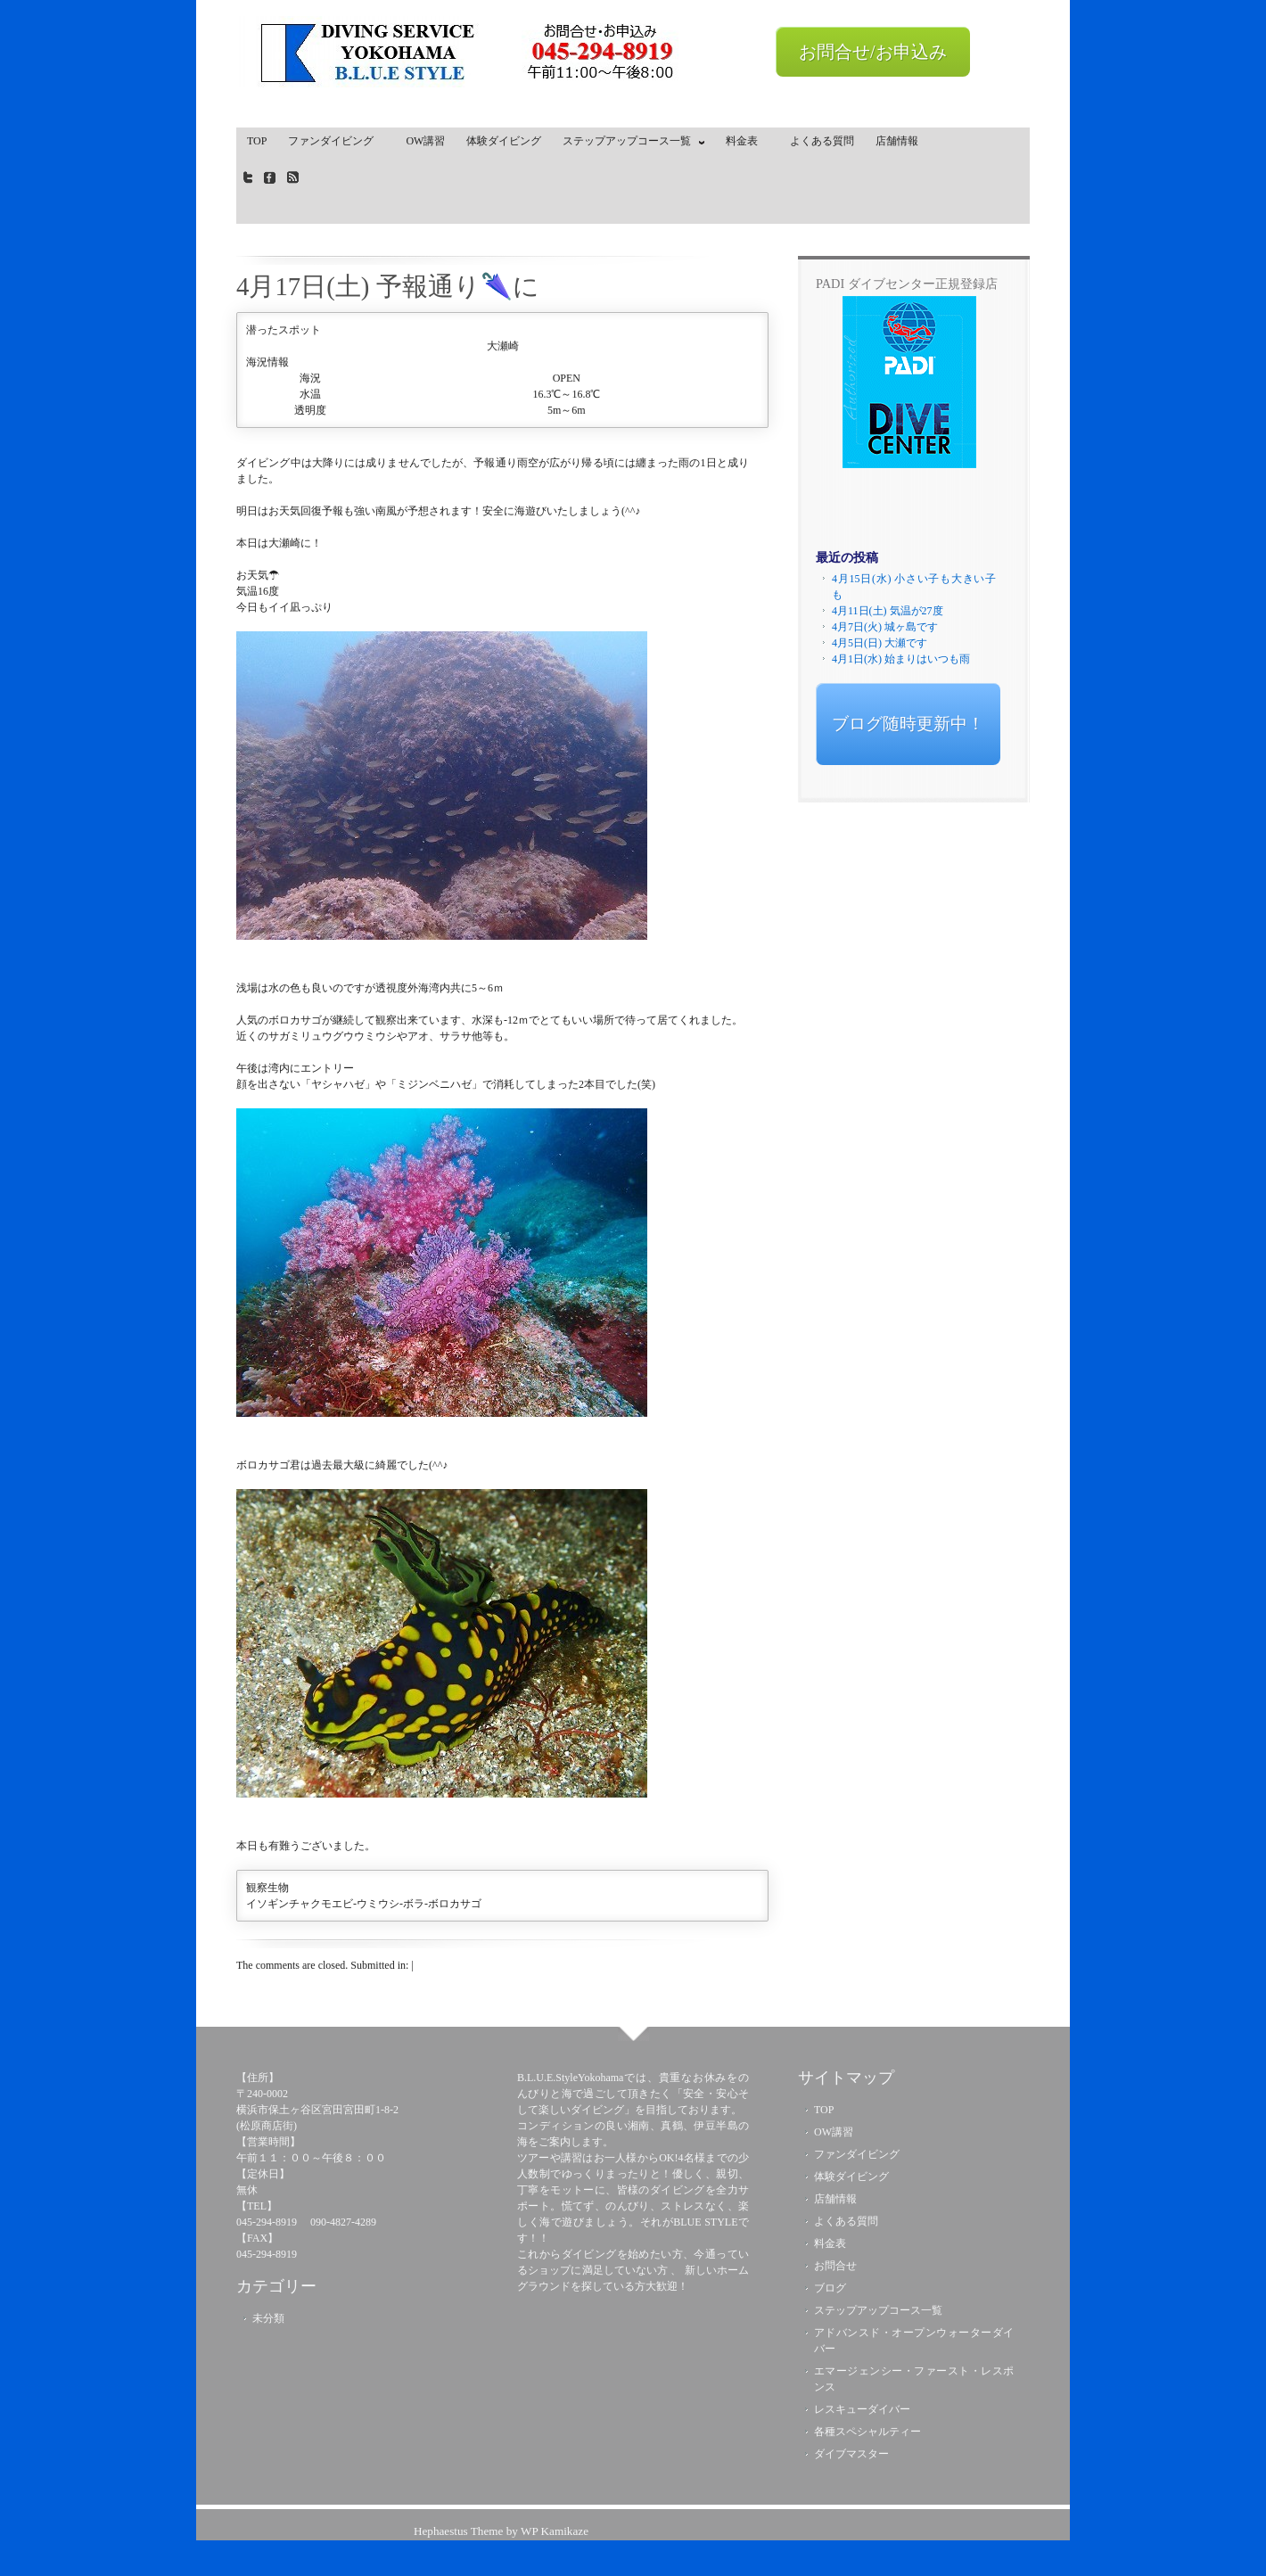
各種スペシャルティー (867, 2431)
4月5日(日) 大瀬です (879, 643)
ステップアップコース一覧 (629, 144)
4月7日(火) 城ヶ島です (885, 627)
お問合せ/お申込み (873, 52)
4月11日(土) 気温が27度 (887, 611)
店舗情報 (897, 141)
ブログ (830, 2288)
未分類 (268, 2318)
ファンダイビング (336, 141)
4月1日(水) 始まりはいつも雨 (901, 659)
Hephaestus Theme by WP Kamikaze (501, 2531)
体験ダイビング (503, 141)
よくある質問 (822, 141)
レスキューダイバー (862, 2409)
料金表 (747, 141)
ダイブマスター (851, 2454)
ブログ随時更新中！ (908, 723)
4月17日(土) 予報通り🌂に (387, 286)
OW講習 (425, 141)
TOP (257, 141)
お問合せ (835, 2265)
